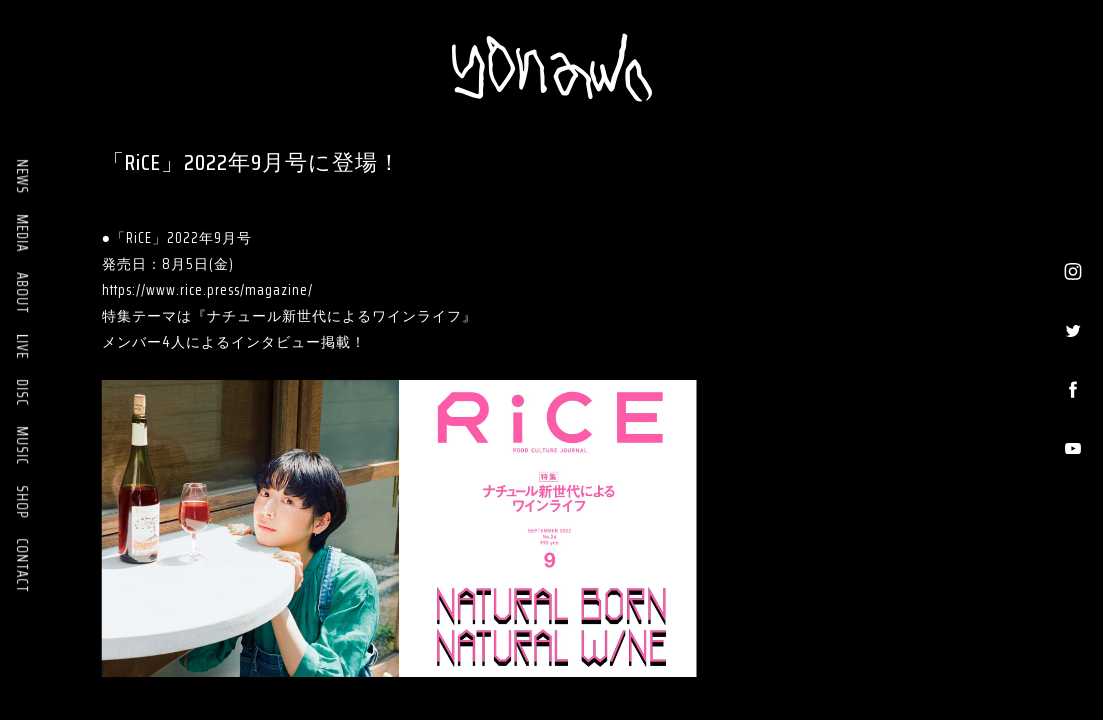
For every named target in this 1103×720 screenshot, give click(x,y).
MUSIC (22, 445)
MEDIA (22, 233)
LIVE (22, 346)
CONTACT (22, 565)
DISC (22, 392)
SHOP (22, 501)
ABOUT (22, 293)
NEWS (22, 176)
